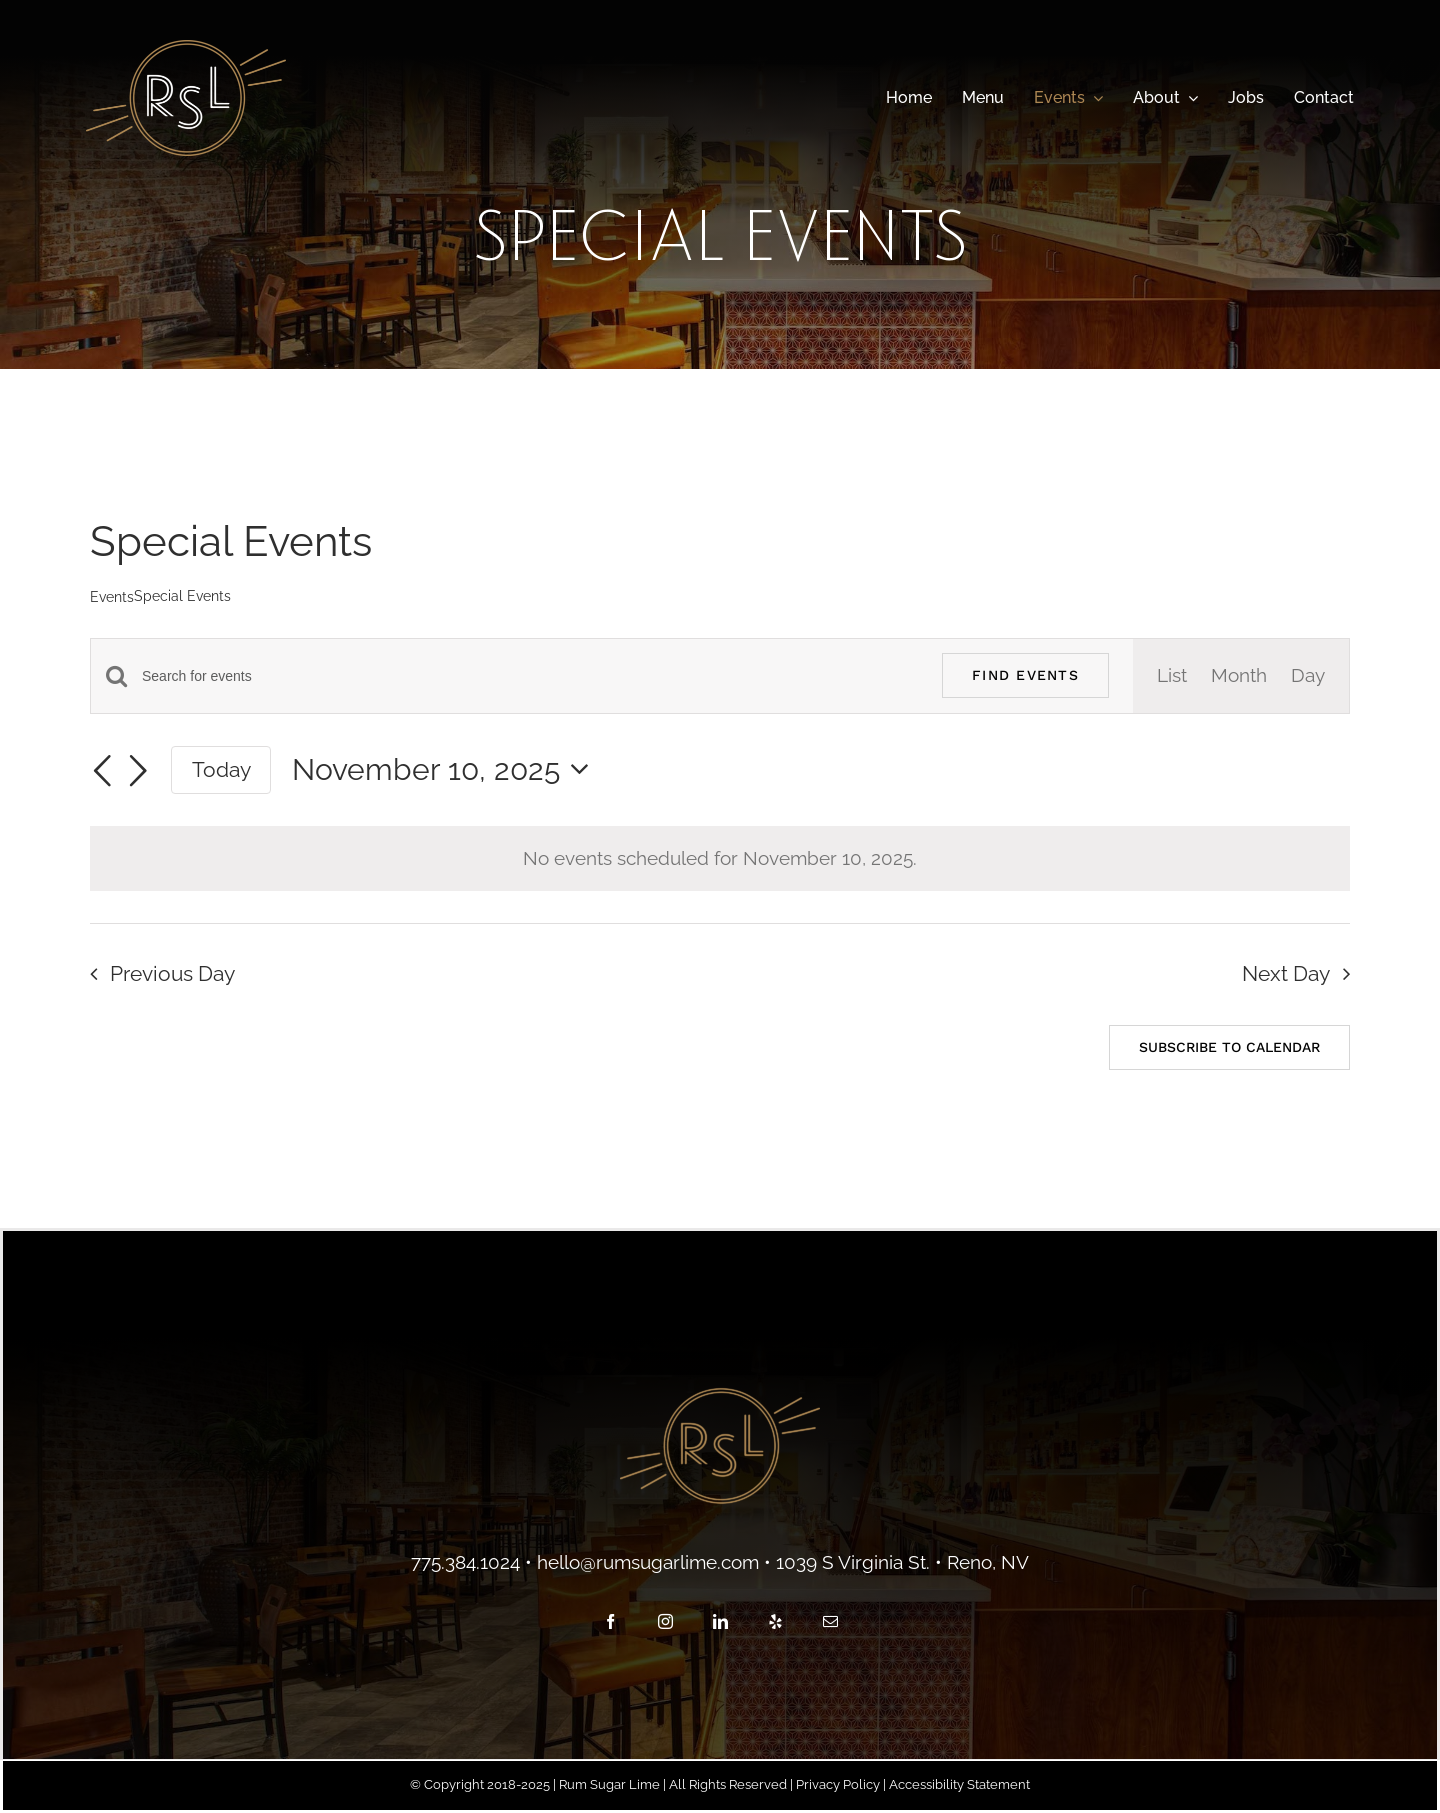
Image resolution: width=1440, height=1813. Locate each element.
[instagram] (665, 1621)
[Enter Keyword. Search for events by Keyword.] (530, 676)
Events (112, 597)
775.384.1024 (465, 1562)
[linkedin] (720, 1621)
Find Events (1025, 675)
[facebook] (610, 1621)
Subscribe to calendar (1229, 1047)
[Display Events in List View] (1172, 675)
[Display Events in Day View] (1308, 675)
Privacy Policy (838, 1784)
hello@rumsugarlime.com (648, 1562)
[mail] (830, 1621)
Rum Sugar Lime (609, 1784)
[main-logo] (186, 49)
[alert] (720, 858)
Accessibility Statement (959, 1784)
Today (221, 769)
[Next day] (138, 773)
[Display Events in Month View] (1239, 675)
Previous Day (172, 973)
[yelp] (775, 1621)
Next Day (1286, 973)
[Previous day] (102, 773)
